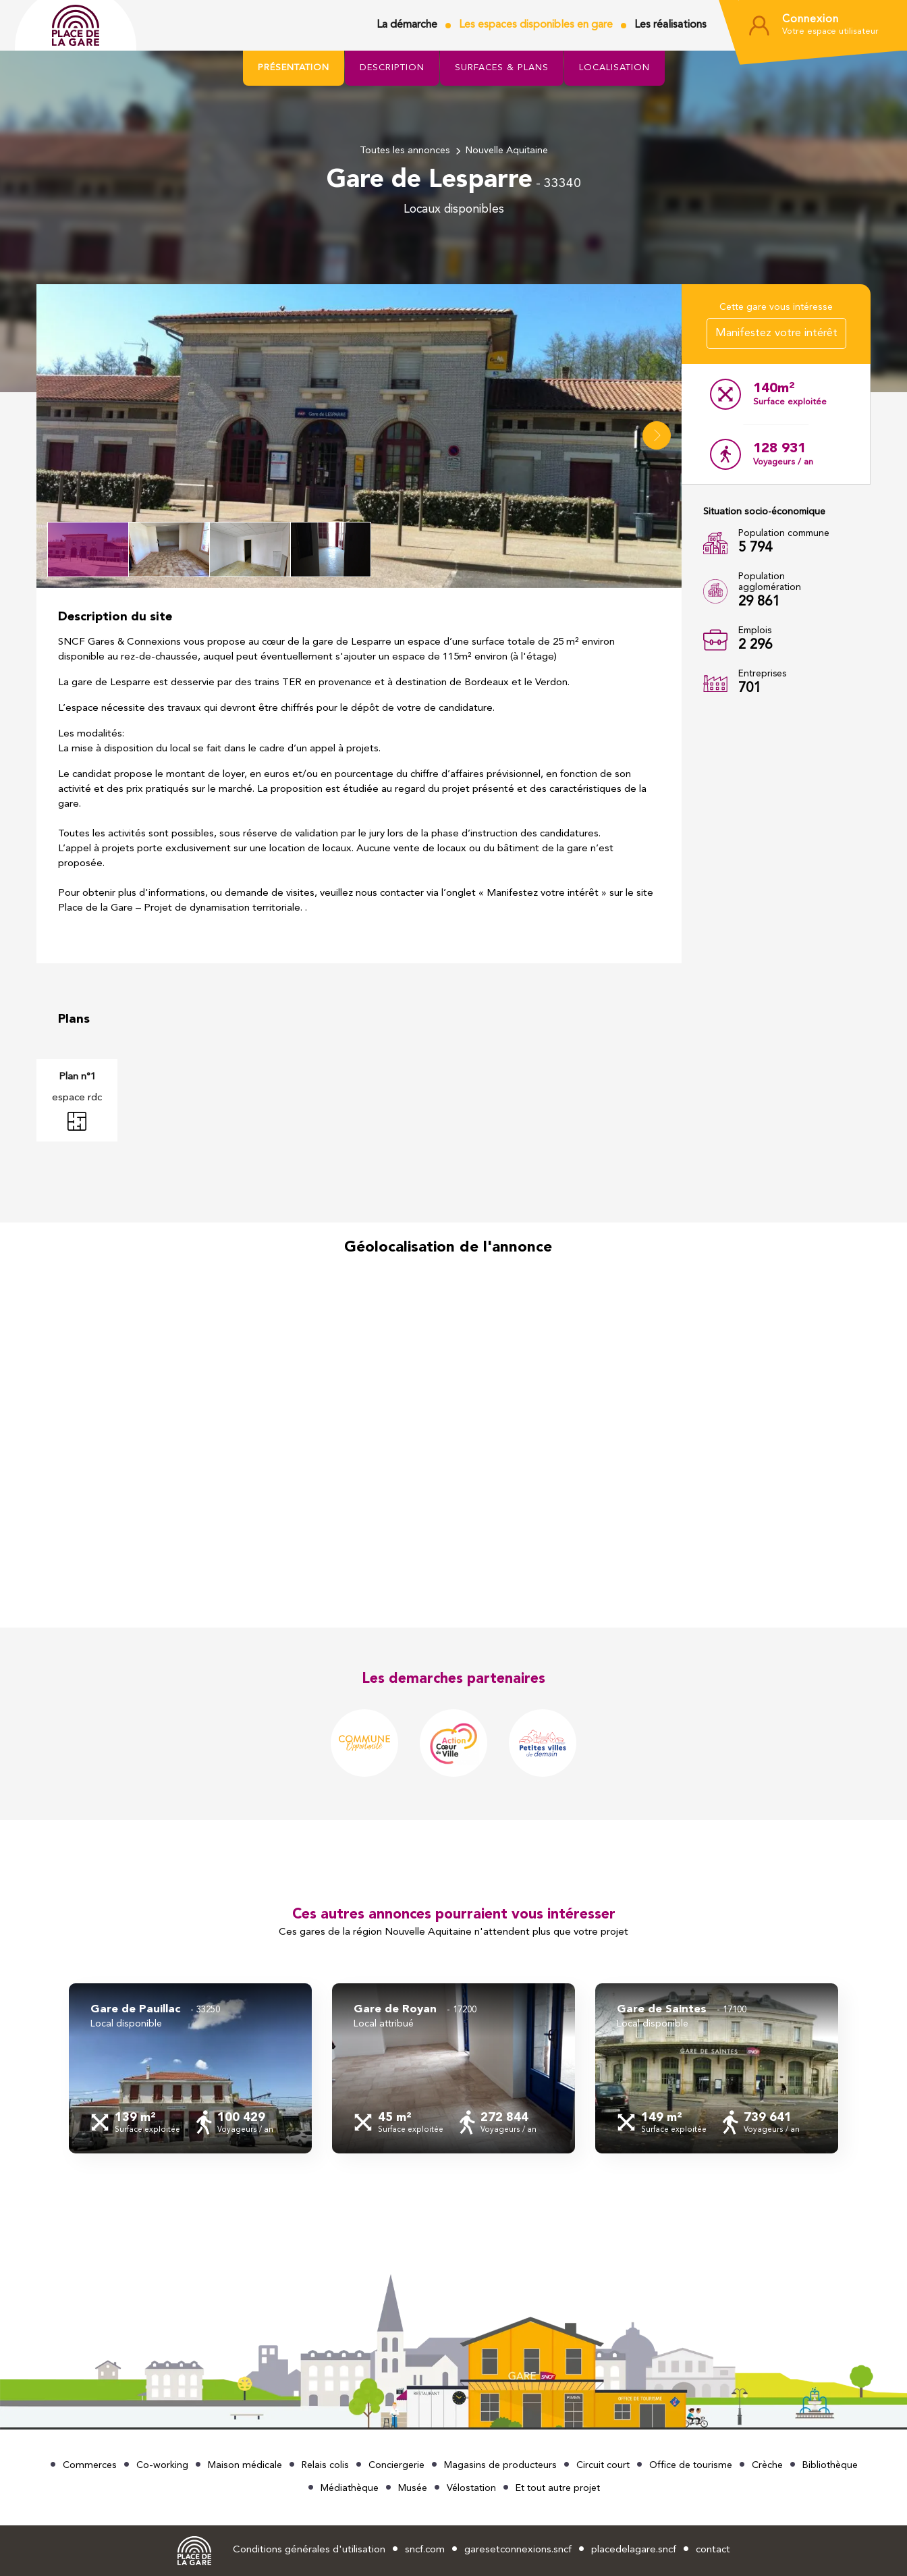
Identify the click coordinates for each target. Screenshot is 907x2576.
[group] (190, 2068)
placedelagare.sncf (633, 2550)
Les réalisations (670, 25)
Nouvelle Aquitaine (507, 151)
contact (713, 2550)
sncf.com (425, 2550)
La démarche (407, 25)
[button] (656, 435)
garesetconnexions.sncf (518, 2550)
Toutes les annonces (405, 151)
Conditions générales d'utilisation (309, 2550)
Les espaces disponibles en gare (536, 25)
